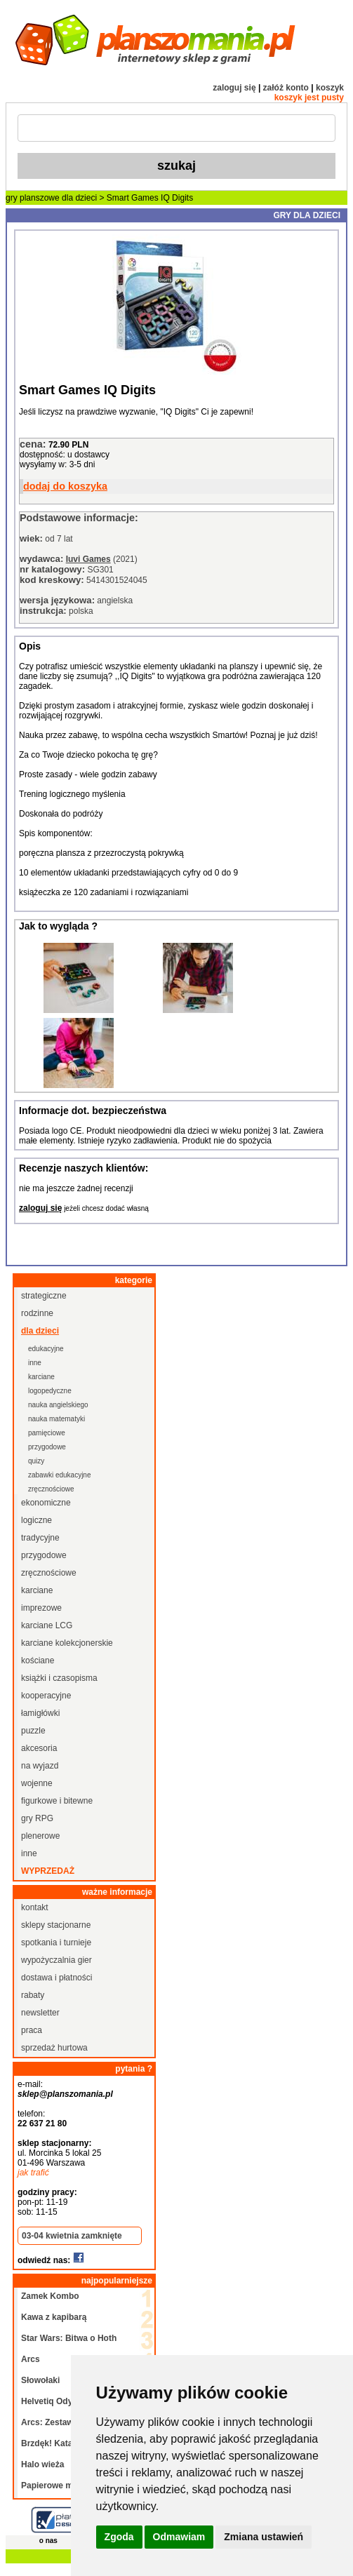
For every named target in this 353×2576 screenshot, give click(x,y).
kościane (37, 1660)
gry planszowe (33, 198)
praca (31, 2030)
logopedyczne (50, 1391)
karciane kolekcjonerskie (67, 1643)
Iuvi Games (88, 559)
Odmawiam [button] (179, 2536)
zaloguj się (234, 88)
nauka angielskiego (58, 1405)
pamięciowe (46, 1433)
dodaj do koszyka (65, 486)
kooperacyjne (46, 1695)
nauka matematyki (56, 1419)
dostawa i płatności (56, 1978)
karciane (41, 1377)
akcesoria (39, 1748)
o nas (48, 2540)
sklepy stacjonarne (56, 1925)
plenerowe (40, 1836)
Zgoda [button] (119, 2536)
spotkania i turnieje (56, 1942)
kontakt (34, 1907)
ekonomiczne (46, 1503)
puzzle (33, 1731)
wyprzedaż (47, 1871)
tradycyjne (40, 1538)
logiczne (36, 1520)
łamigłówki (40, 1713)
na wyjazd (39, 1766)
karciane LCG (46, 1625)
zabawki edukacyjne (59, 1475)
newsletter (40, 2013)
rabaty (32, 1995)
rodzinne (37, 1313)
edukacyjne (46, 1349)
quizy (36, 1461)
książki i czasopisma (59, 1678)
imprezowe (41, 1608)
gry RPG (37, 1818)
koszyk (330, 88)
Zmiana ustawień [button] (263, 2536)
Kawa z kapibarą (53, 2317)
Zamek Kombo (50, 2296)
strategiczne (44, 1296)
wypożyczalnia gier (56, 1960)
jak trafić (33, 2173)
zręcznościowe (51, 1489)
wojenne (37, 1783)
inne (34, 1363)
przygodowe (47, 1447)
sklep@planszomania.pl (65, 2094)
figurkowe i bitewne (57, 1801)
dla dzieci (79, 198)
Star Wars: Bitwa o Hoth (68, 2338)
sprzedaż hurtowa (54, 2048)
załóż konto (286, 88)
